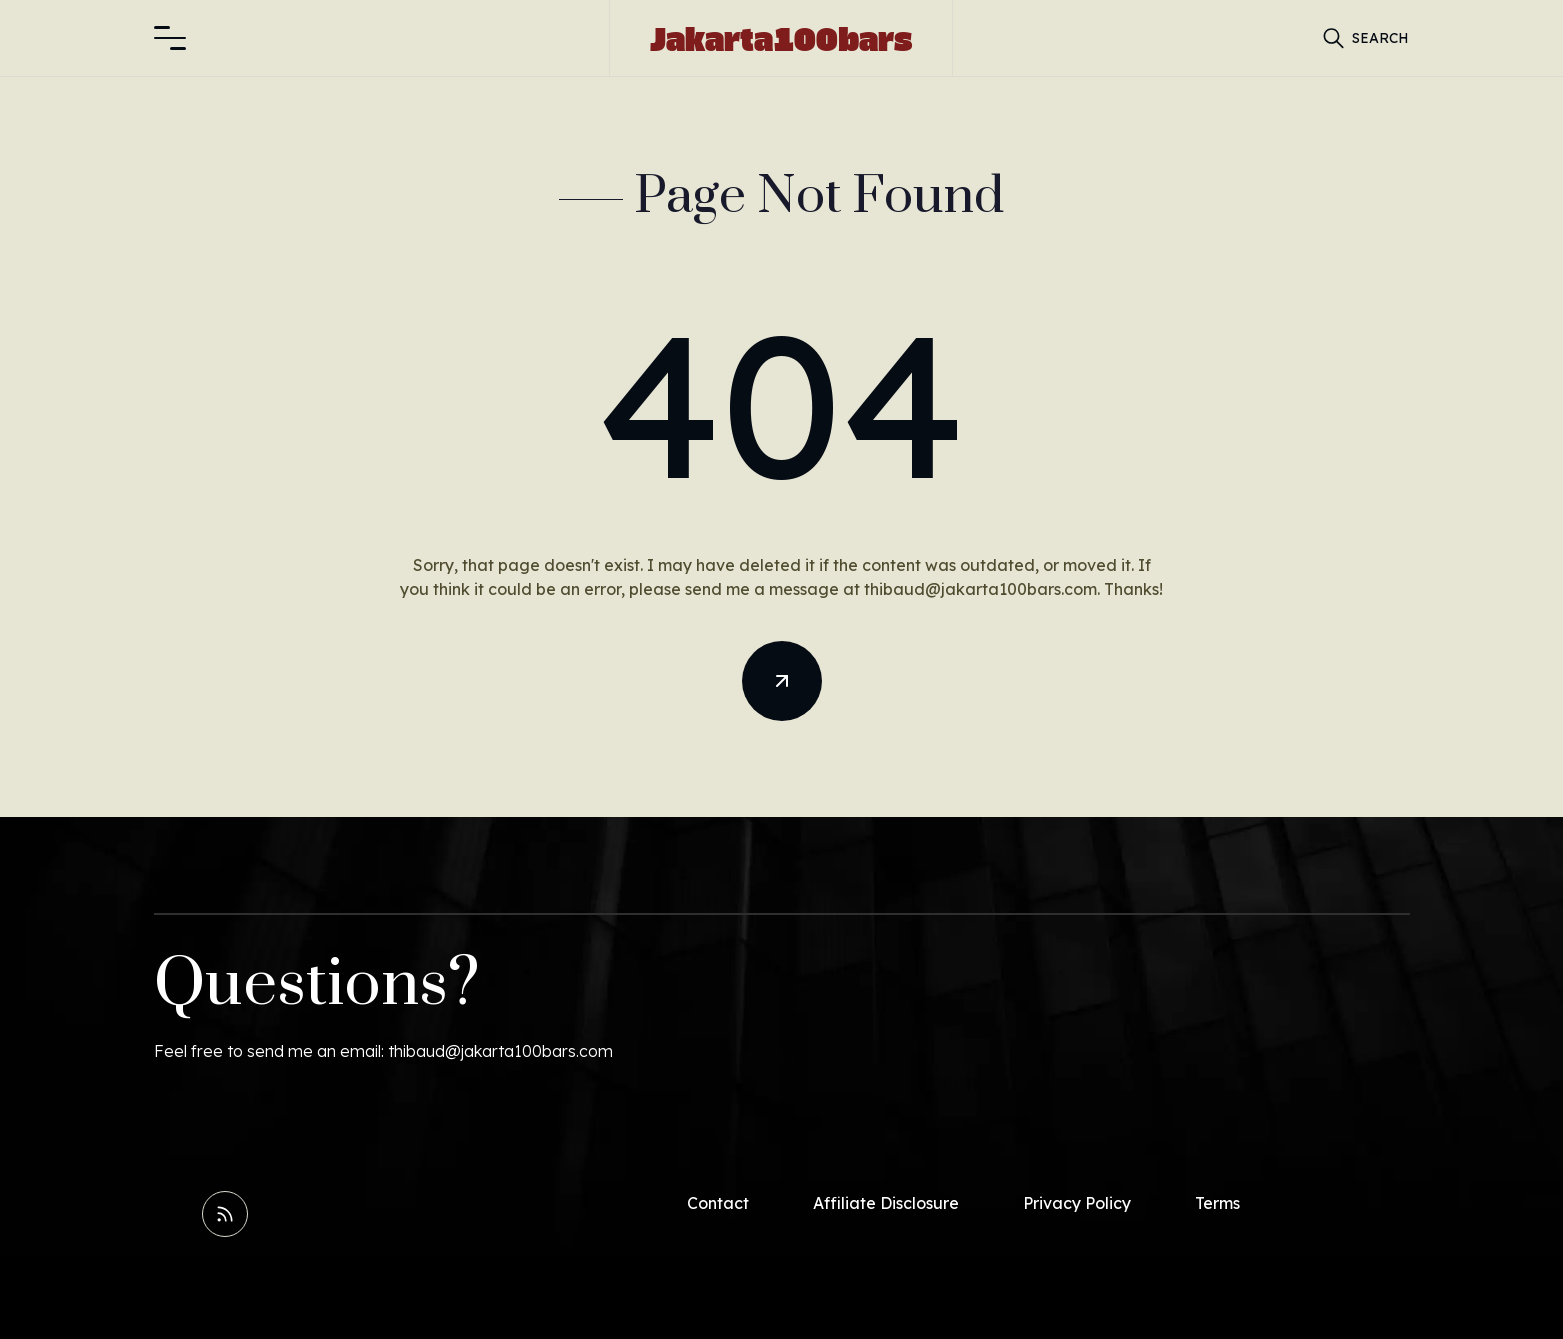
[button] (170, 38)
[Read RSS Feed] (225, 1214)
